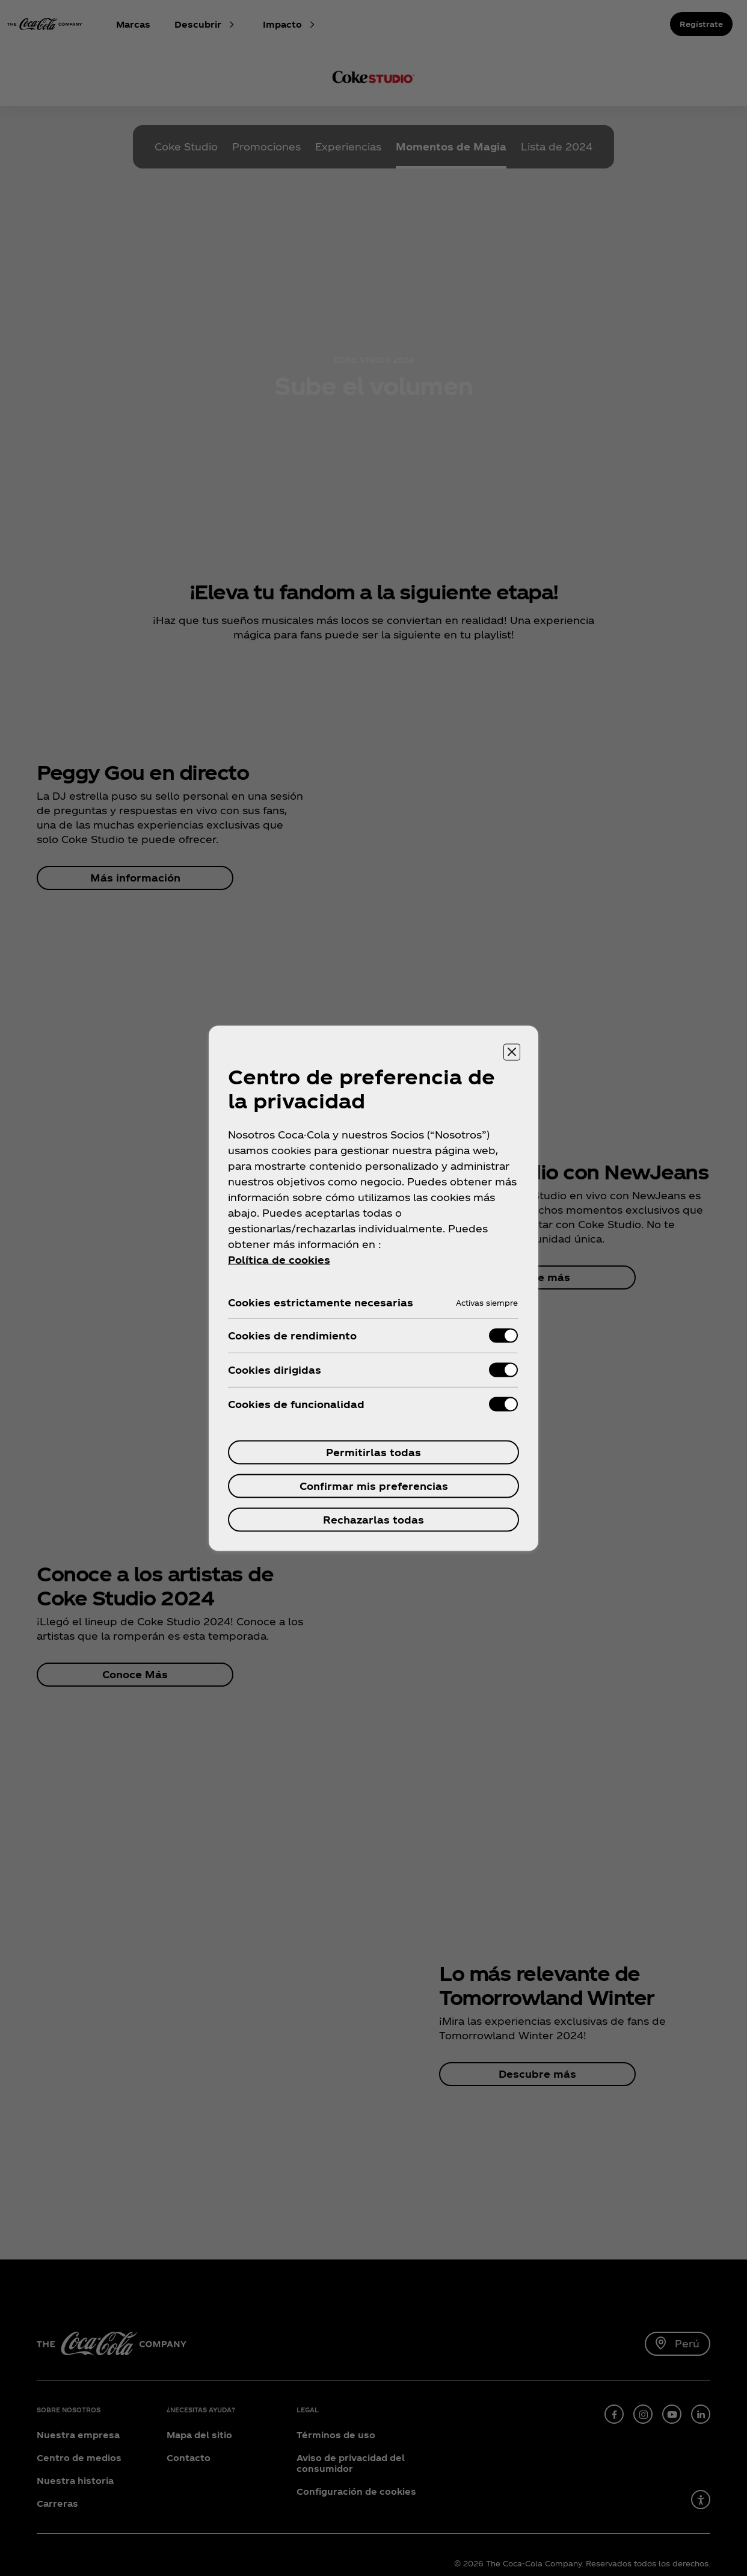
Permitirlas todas (373, 1451)
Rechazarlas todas (373, 1519)
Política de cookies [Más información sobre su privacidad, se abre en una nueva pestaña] (279, 1259)
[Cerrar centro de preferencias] (512, 1052)
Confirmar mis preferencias (374, 1485)
